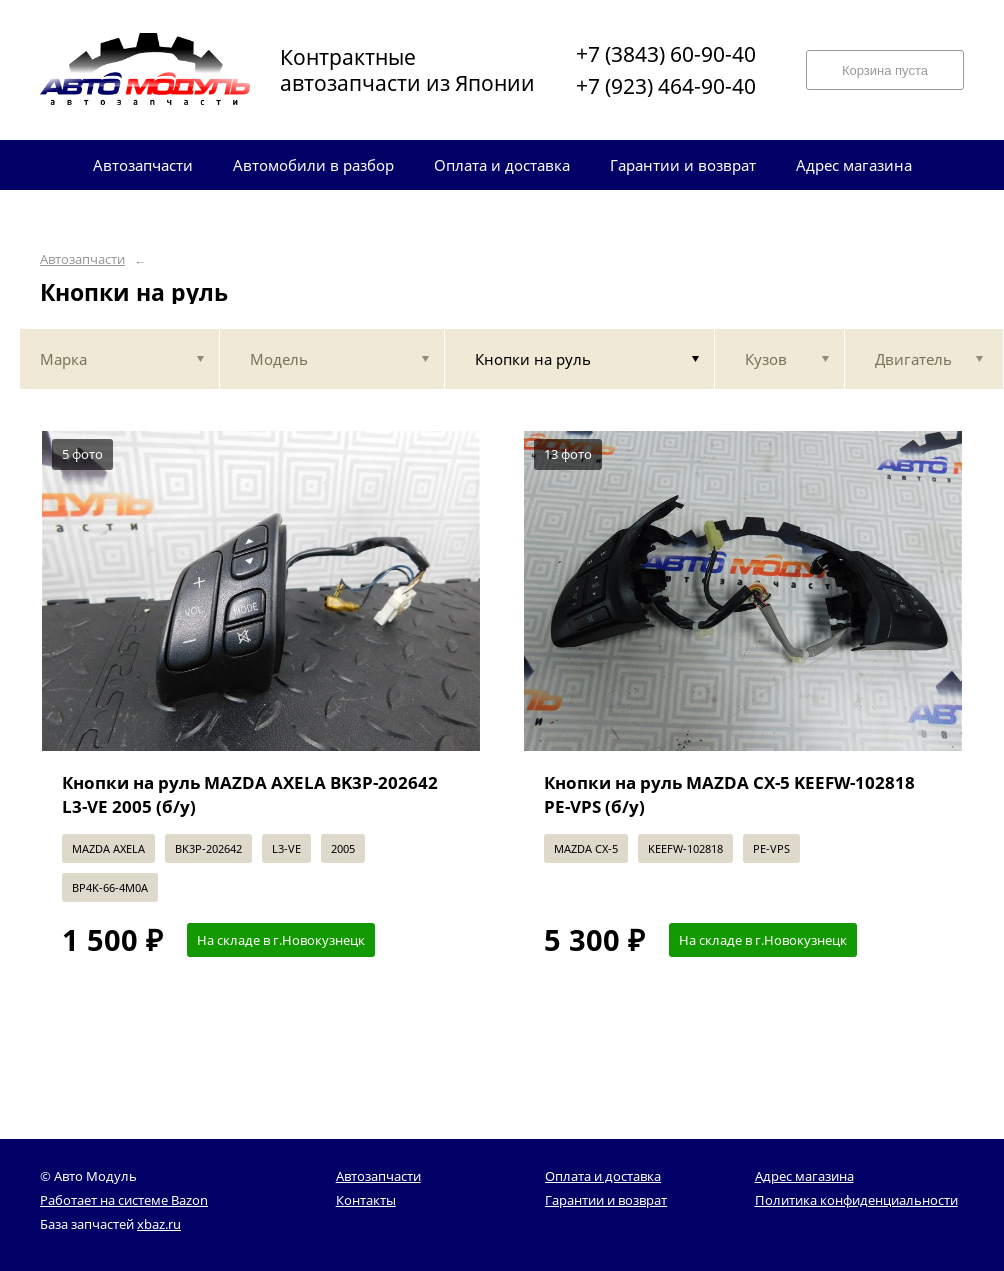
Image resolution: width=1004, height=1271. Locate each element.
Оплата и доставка (603, 1176)
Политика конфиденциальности (856, 1200)
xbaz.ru (159, 1224)
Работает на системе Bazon (124, 1200)
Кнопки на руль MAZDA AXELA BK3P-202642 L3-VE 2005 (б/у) (250, 794)
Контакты (366, 1200)
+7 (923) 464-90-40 (666, 86)
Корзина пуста (885, 70)
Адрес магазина (804, 1176)
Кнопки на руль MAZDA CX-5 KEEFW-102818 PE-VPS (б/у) (729, 794)
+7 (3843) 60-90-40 (666, 54)
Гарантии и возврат (606, 1200)
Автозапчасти (82, 259)
